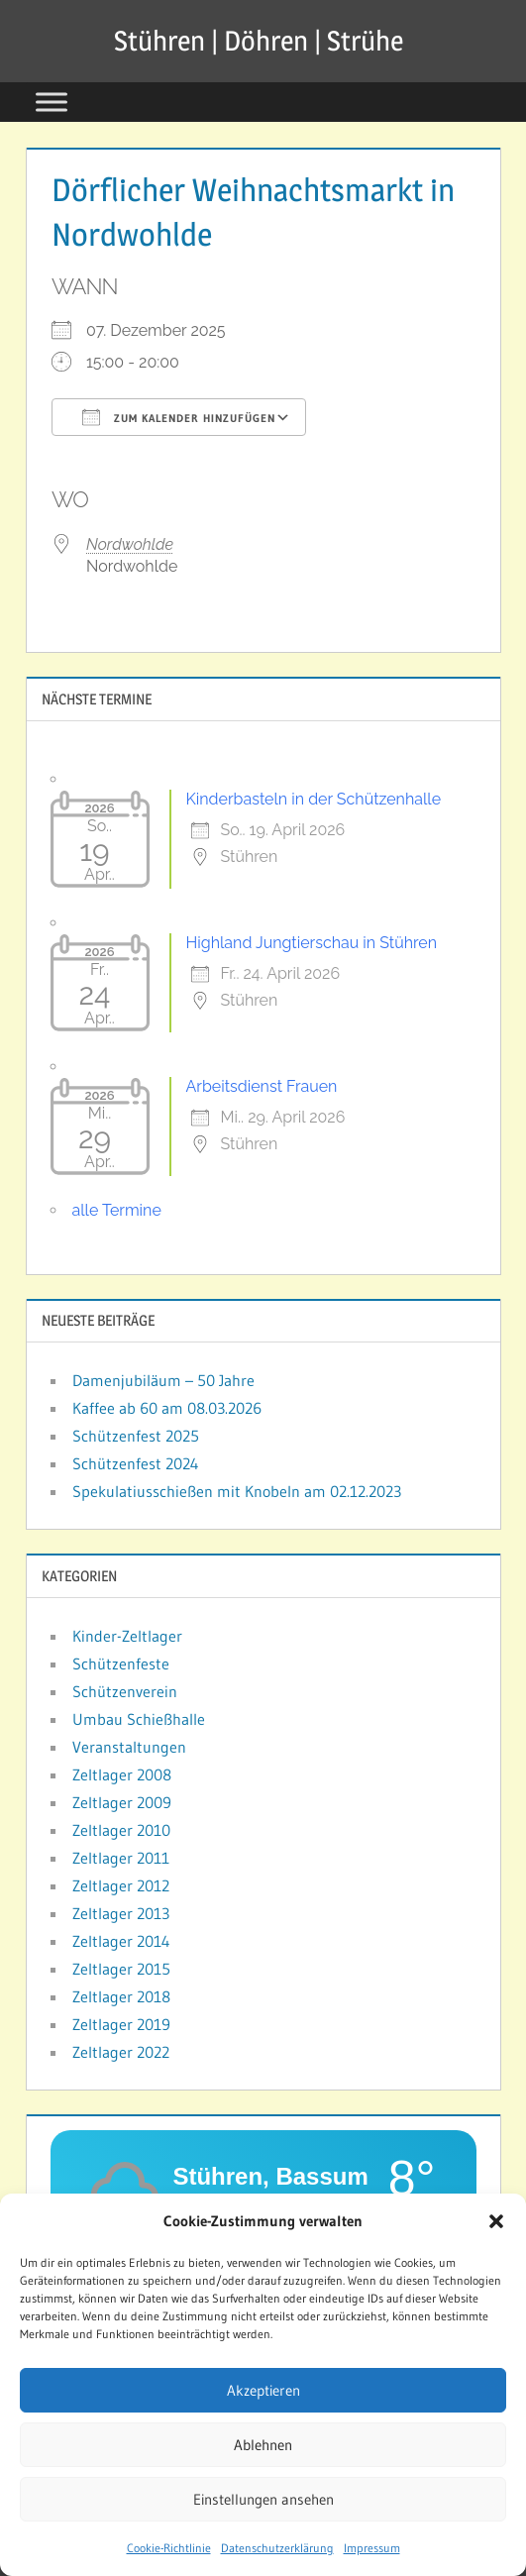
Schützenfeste (120, 1663)
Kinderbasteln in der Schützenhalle (314, 799)
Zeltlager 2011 (120, 1858)
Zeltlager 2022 (120, 2052)
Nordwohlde (129, 544)
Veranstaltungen (129, 1747)
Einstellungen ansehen (263, 2506)
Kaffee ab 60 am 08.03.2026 (167, 1408)
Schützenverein (124, 1691)
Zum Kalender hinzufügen (178, 417)
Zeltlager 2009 (121, 1802)
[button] (496, 2229)
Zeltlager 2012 (120, 1885)
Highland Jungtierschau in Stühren (312, 942)
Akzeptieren (263, 2397)
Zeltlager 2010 (121, 1830)
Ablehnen (263, 2451)
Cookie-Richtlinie (169, 2555)
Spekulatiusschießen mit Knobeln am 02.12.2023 (236, 1491)
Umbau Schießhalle (138, 1719)
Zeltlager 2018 (121, 1996)
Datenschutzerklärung (277, 2555)
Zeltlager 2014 (121, 1941)
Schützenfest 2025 (135, 1436)
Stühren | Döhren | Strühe (258, 40)
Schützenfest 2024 (135, 1463)
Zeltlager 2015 (121, 1969)
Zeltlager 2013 (120, 1913)
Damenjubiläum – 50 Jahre (163, 1380)
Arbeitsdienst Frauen (262, 1086)
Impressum (372, 2555)
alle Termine (116, 1210)
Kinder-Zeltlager (127, 1636)
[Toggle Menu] (51, 101)
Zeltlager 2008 (121, 1774)
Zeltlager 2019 (121, 2024)
